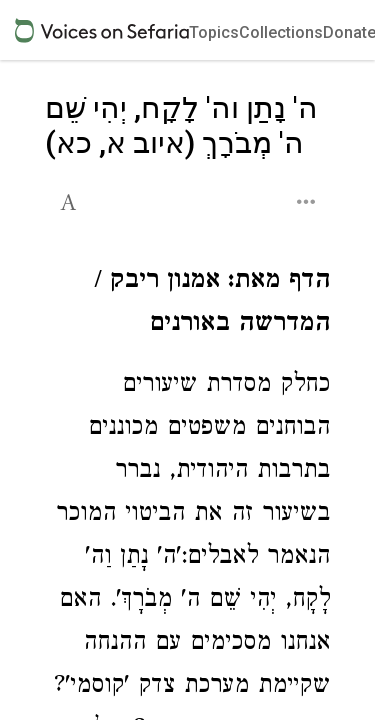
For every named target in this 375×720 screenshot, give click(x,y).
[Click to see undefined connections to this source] (187, 305)
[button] (70, 200)
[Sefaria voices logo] (102, 30)
